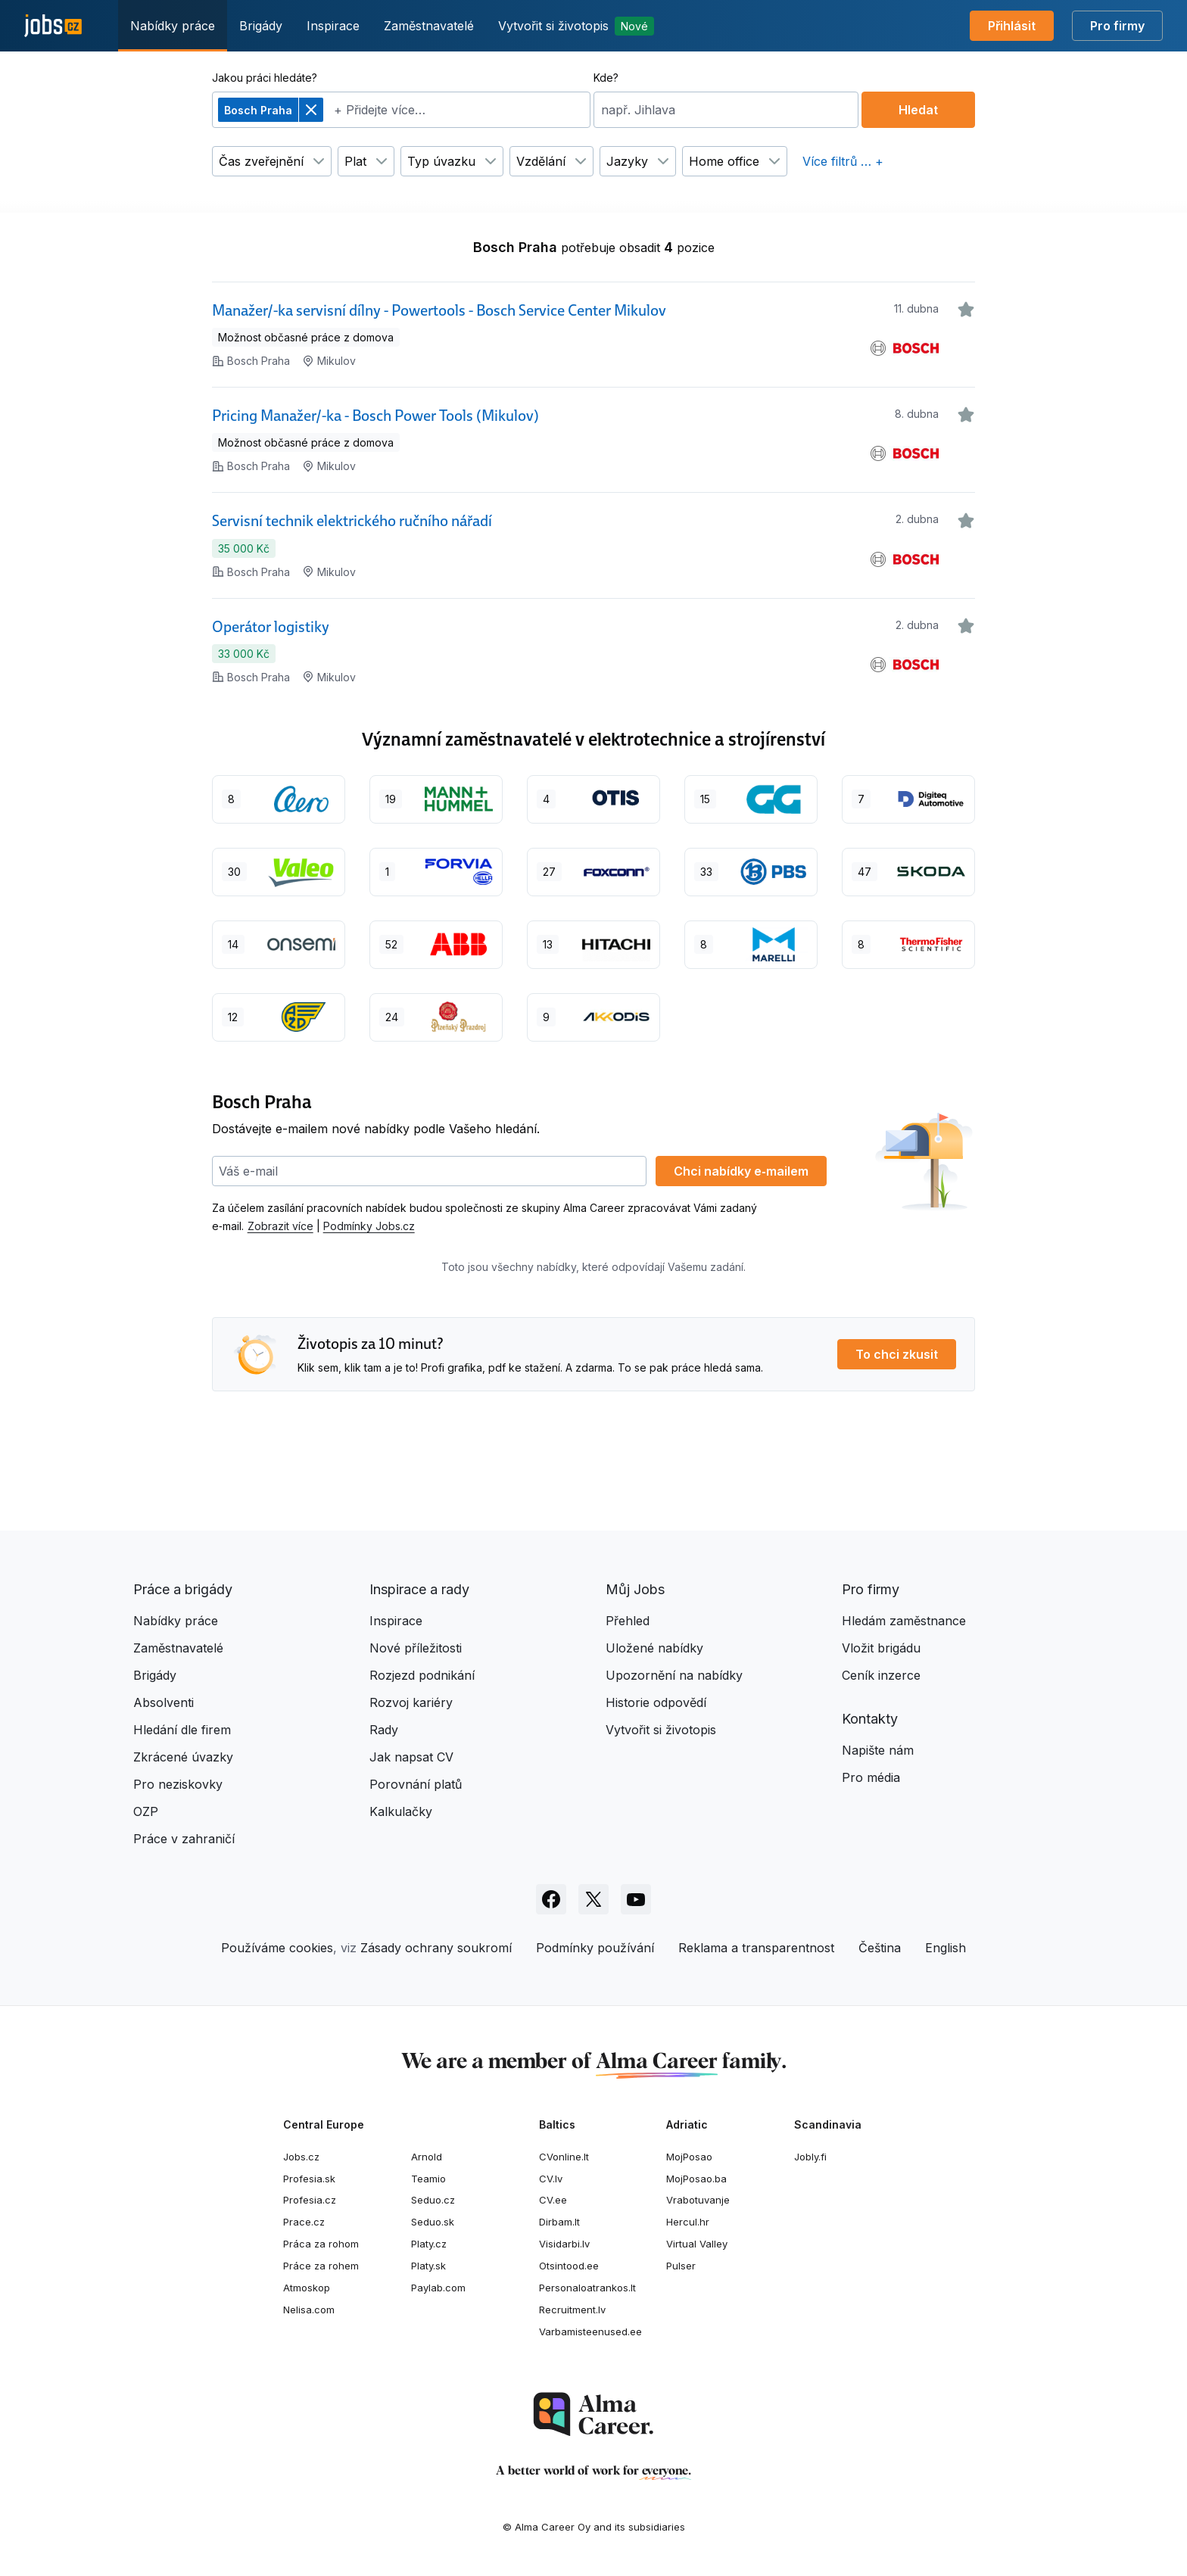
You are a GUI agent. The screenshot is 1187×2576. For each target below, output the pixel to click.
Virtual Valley (696, 2244)
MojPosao (689, 2157)
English (945, 1947)
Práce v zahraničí (184, 1838)
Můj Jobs (635, 1589)
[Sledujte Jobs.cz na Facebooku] (551, 1899)
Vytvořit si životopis (576, 26)
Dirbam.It (559, 2222)
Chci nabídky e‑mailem (741, 1171)
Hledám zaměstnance (904, 1620)
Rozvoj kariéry (411, 1702)
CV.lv (550, 2179)
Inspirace (333, 25)
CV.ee (553, 2200)
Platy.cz (429, 2244)
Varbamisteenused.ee (590, 2331)
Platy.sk (428, 2266)
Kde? (606, 77)
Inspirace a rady (419, 1589)
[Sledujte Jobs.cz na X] (593, 1899)
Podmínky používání (595, 1947)
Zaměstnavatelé (429, 25)
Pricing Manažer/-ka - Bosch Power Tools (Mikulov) (375, 415)
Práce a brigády (182, 1589)
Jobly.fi (810, 2157)
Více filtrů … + (842, 161)
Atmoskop (306, 2288)
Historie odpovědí (656, 1702)
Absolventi (163, 1702)
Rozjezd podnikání (422, 1675)
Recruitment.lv (572, 2309)
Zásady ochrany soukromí (436, 1947)
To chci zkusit (896, 1354)
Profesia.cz (309, 2200)
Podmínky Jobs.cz (369, 1225)
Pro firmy (1117, 25)
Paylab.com (438, 2288)
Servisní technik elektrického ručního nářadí (352, 521)
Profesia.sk (309, 2179)
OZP (145, 1811)
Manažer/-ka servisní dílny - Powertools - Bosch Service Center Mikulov (439, 310)
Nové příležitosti (415, 1648)
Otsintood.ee (569, 2266)
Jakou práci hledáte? (264, 77)
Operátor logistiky (270, 627)
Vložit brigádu (881, 1648)
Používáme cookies (277, 1947)
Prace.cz (304, 2222)
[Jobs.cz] (53, 26)
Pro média (871, 1777)
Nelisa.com (309, 2309)
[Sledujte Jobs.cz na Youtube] (636, 1899)
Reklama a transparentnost (756, 1947)
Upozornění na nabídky (674, 1675)
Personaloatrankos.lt (587, 2288)
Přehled (628, 1620)
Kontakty (870, 1719)
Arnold (426, 2157)
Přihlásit (1012, 25)
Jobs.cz (301, 2157)
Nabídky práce (172, 25)
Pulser (681, 2266)
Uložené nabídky (654, 1648)
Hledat (918, 109)
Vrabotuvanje (698, 2200)
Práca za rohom (321, 2244)
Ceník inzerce (881, 1675)
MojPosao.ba (696, 2179)
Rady (383, 1729)
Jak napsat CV (411, 1757)
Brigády (260, 25)
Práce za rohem (321, 2266)
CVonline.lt (564, 2157)
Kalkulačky (400, 1811)
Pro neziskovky (178, 1784)
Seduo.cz (433, 2200)
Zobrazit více (280, 1225)
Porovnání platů (415, 1784)
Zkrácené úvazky (183, 1757)
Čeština (879, 1947)
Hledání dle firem (182, 1729)
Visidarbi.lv (564, 2244)
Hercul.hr (687, 2222)
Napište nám (878, 1750)
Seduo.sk (432, 2222)
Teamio (428, 2179)
